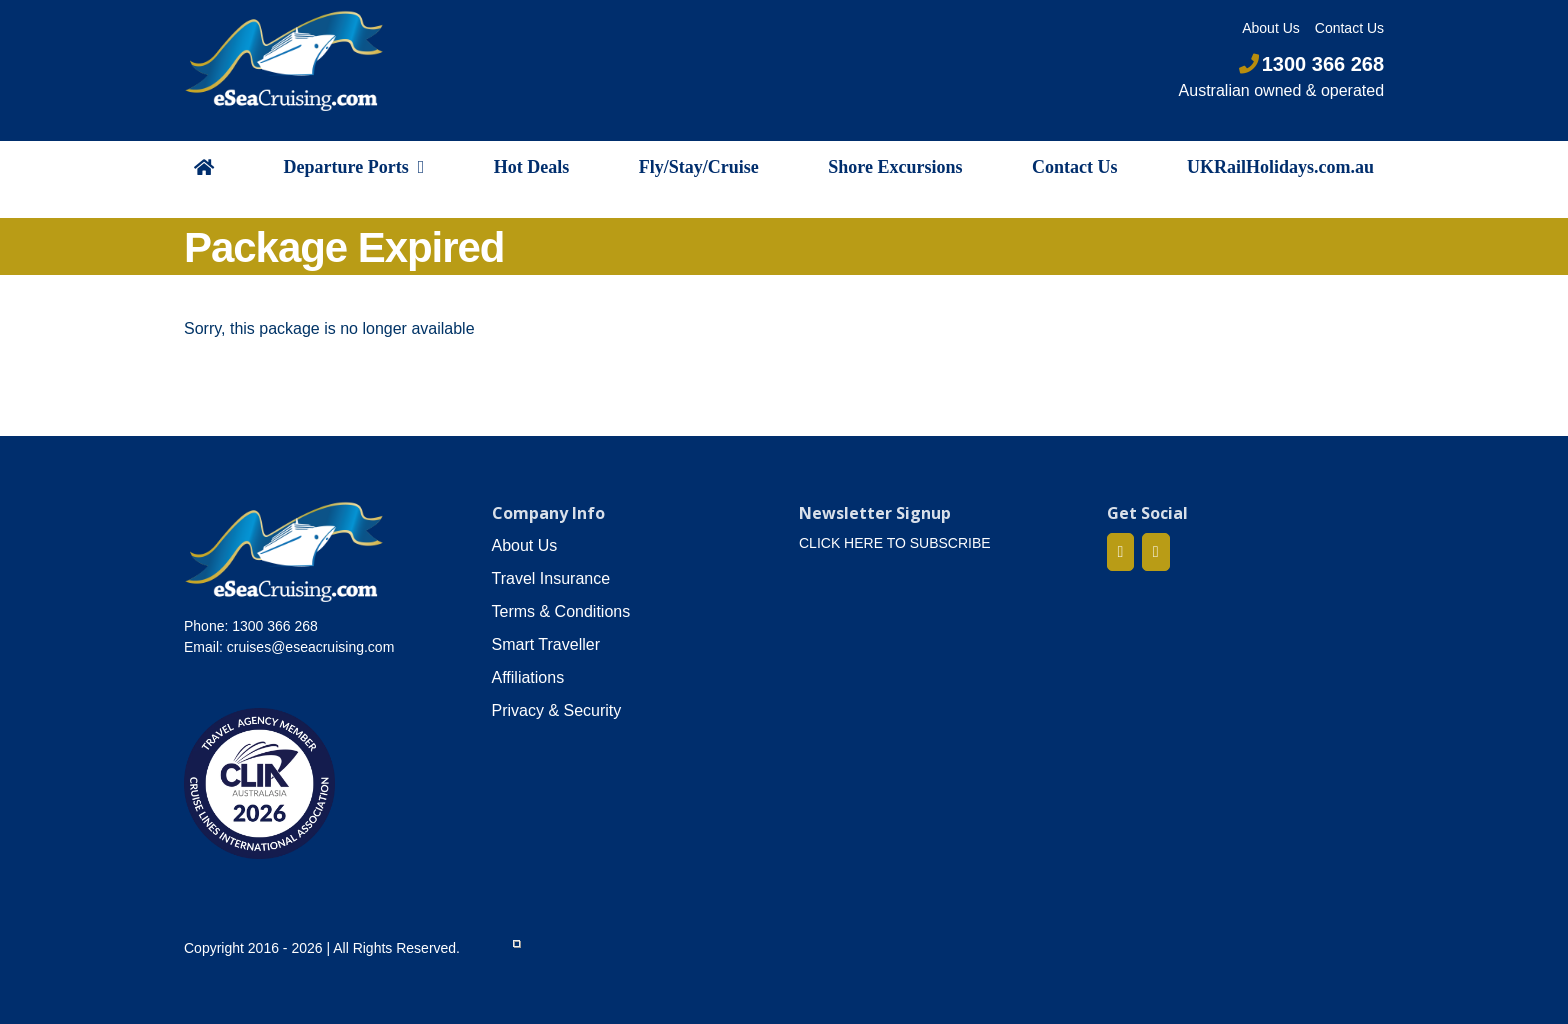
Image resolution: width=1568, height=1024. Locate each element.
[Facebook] (1121, 552)
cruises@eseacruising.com (311, 647)
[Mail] (1156, 552)
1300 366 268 (1311, 64)
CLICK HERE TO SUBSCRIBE (895, 543)
